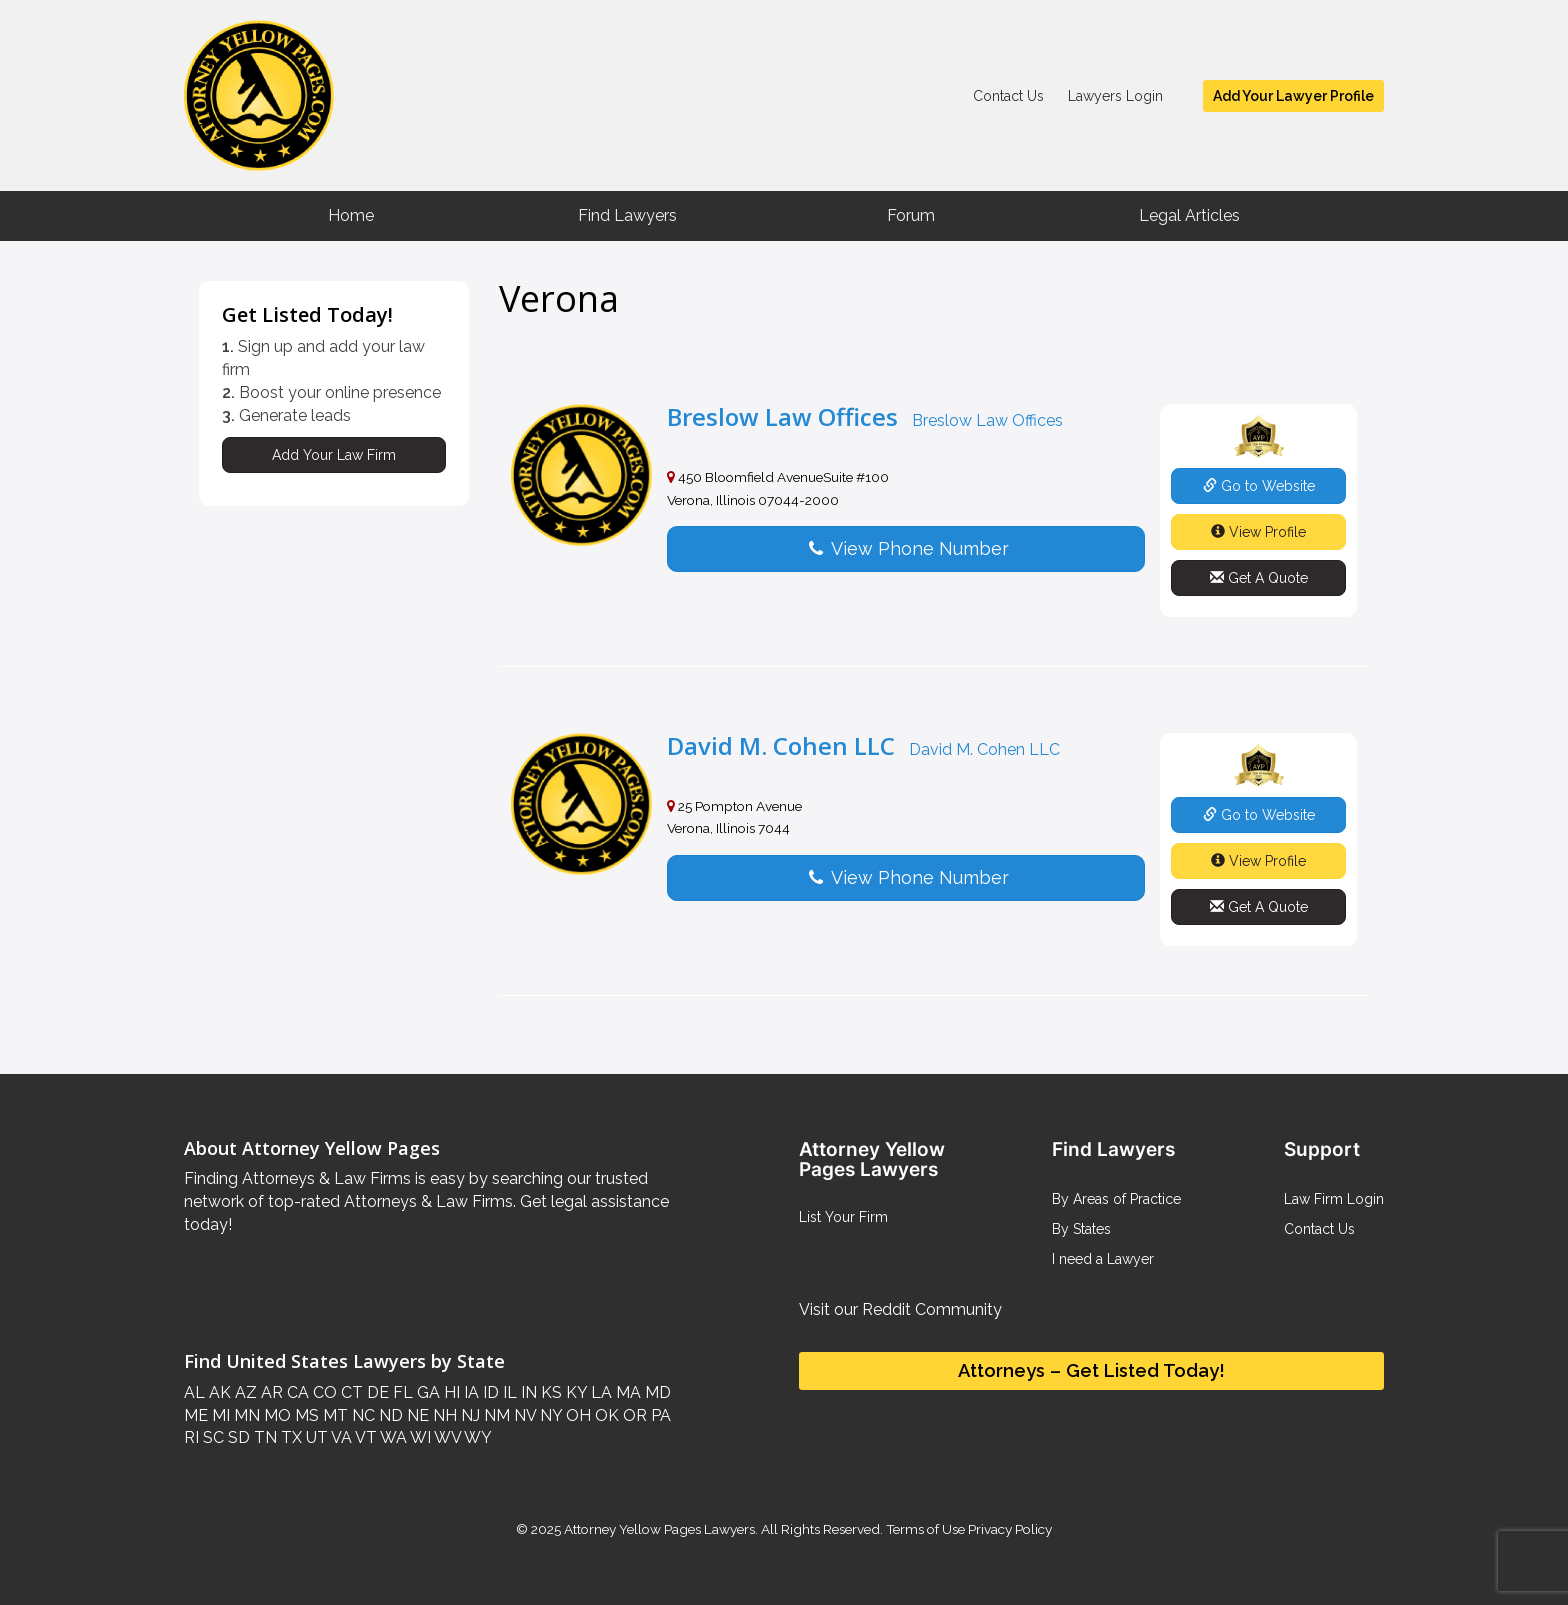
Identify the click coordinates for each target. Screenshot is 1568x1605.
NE (416, 1415)
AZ (244, 1392)
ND (389, 1415)
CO (323, 1392)
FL (401, 1392)
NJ (468, 1415)
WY (476, 1437)
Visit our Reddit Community (900, 1309)
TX (289, 1437)
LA (599, 1392)
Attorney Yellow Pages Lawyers (659, 1529)
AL (194, 1392)
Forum (911, 215)
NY (549, 1415)
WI (419, 1437)
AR (270, 1392)
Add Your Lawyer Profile (1293, 96)
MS (305, 1415)
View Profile (1258, 532)
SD (237, 1437)
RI (191, 1437)
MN (245, 1415)
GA (426, 1392)
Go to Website (1259, 486)
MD (656, 1392)
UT (315, 1437)
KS (549, 1392)
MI (219, 1415)
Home (351, 215)
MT (333, 1415)
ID (489, 1392)
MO (275, 1415)
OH (576, 1415)
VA (340, 1437)
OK (605, 1415)
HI (450, 1392)
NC (361, 1415)
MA (626, 1392)
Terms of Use (925, 1529)
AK (218, 1392)
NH (443, 1415)
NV (523, 1415)
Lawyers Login (1115, 96)
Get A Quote (1259, 578)
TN (263, 1437)
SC (211, 1437)
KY (574, 1392)
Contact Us (1008, 96)
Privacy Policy (1008, 1529)
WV (446, 1437)
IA (469, 1392)
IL (508, 1392)
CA (296, 1392)
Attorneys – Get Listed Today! (1091, 1370)
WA (392, 1437)
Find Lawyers (627, 215)
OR (633, 1415)
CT (350, 1392)
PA (659, 1415)
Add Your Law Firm (334, 455)
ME (196, 1415)
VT (364, 1437)
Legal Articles (1189, 215)
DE (376, 1392)
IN (527, 1392)
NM (495, 1415)
